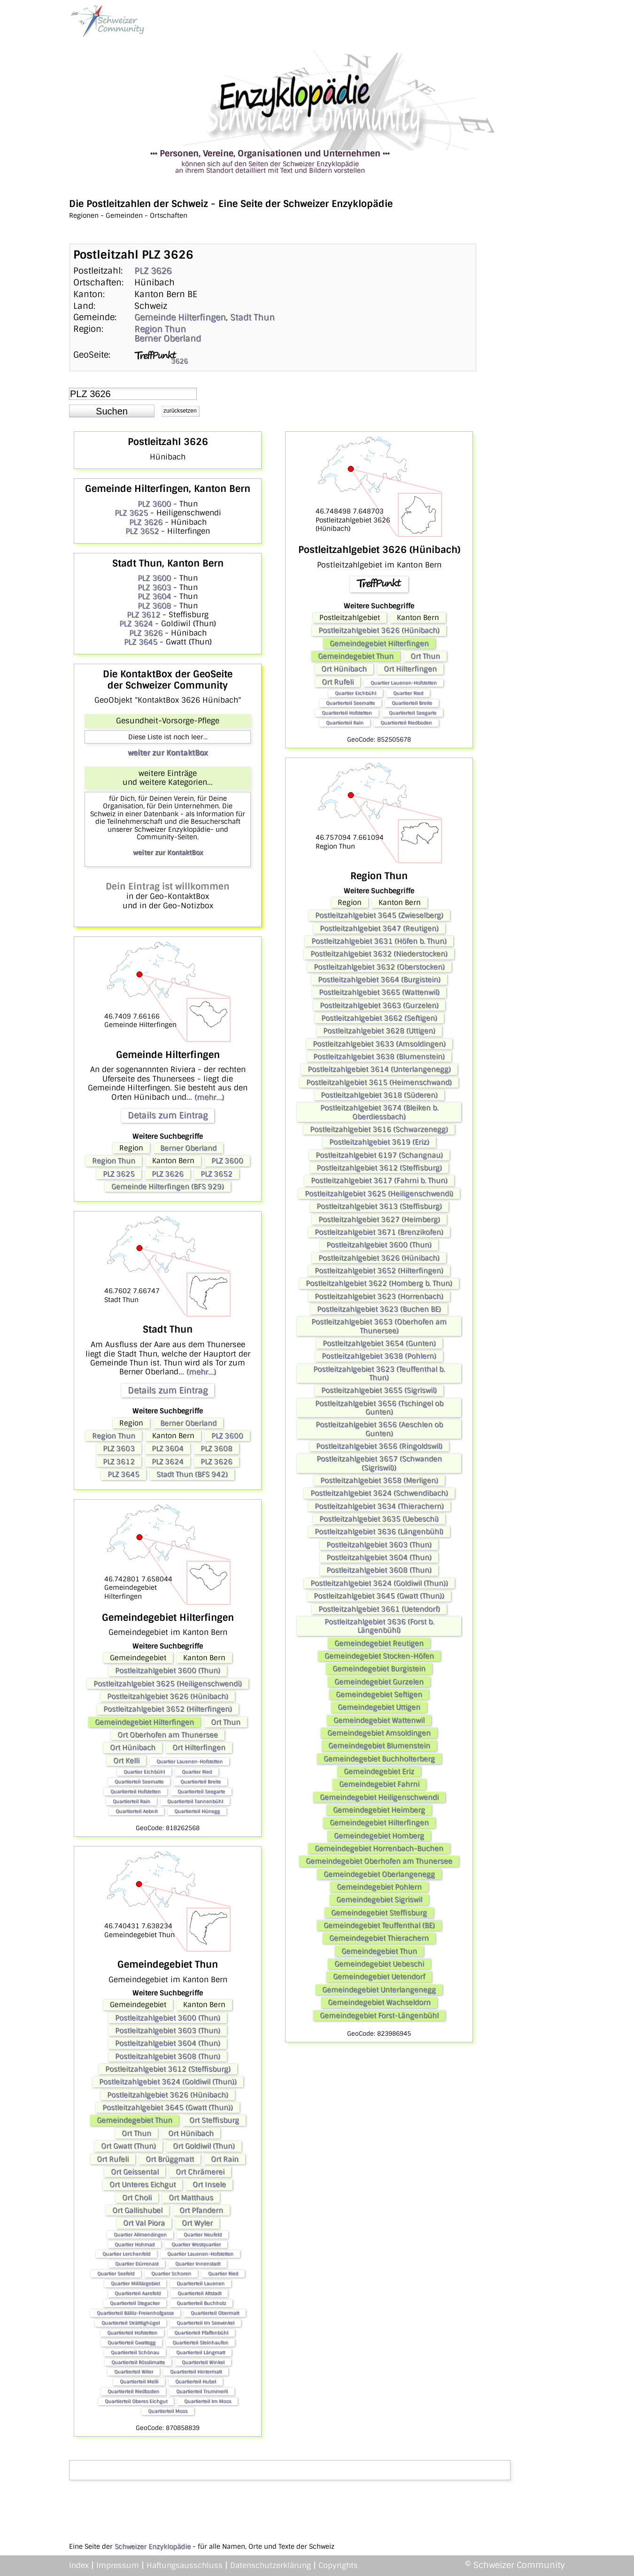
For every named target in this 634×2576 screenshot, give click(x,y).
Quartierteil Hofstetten (135, 1791)
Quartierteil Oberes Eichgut (136, 2401)
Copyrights (338, 2565)
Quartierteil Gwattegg (131, 2342)
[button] (112, 411)
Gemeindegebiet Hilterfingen (144, 1722)
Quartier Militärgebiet (135, 2283)
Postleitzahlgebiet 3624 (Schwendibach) (379, 1493)
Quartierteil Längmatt (200, 2352)
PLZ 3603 (154, 587)
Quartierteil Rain (131, 1801)
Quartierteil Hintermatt (196, 2372)
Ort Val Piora (144, 2223)
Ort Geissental (135, 2172)
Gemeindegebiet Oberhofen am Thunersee (379, 1861)
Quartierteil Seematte (139, 1782)
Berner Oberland (167, 338)
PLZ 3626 (152, 270)
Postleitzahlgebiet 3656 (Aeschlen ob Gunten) (379, 1429)
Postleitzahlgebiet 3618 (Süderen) (379, 1095)
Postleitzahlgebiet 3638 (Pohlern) (379, 1356)
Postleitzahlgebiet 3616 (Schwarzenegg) (379, 1129)
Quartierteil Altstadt (199, 2293)
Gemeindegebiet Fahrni (379, 1784)
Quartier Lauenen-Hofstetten (189, 1761)
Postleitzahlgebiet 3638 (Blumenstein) (379, 1056)
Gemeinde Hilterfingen (180, 317)
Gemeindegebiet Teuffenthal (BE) (379, 1925)
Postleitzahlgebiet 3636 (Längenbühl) (379, 1531)
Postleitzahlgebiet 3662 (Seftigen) (379, 1018)
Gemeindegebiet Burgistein (378, 1668)
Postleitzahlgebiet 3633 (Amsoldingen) (379, 1044)
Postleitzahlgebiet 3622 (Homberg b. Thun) (379, 1283)
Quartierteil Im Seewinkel (205, 2323)
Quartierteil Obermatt (215, 2313)
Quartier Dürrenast (136, 2264)
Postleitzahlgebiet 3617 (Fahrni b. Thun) (379, 1180)
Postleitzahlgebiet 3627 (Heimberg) (379, 1219)
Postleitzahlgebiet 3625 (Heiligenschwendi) (167, 1683)
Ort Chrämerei (200, 2172)
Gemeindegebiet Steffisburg (379, 1912)
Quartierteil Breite (200, 1782)
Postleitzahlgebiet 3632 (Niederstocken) (379, 953)
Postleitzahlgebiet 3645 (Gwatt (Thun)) (167, 2107)
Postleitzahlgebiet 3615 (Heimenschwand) (379, 1082)
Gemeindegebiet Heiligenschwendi (379, 1797)
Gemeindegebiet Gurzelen (379, 1682)
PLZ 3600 (154, 504)
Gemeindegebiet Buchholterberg (379, 1758)
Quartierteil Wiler (133, 2372)
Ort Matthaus (191, 2197)
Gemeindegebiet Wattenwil (379, 1720)
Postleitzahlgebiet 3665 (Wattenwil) (379, 992)
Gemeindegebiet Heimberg (379, 1810)
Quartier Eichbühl (144, 1772)
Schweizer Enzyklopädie (153, 2546)
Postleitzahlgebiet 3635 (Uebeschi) (379, 1519)
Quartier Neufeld (203, 2234)
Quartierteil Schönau (135, 2352)
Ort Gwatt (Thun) (128, 2146)
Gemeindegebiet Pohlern (379, 1887)
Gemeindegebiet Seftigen (379, 1694)
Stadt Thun (252, 317)
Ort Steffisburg (214, 2120)
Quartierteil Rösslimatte (138, 2362)
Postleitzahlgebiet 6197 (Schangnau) (379, 1155)
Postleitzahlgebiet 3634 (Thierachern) (379, 1506)
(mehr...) (209, 1097)
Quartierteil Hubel (195, 2381)
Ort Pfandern (201, 2210)
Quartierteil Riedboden (133, 2391)
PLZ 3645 (140, 642)
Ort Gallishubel (137, 2210)
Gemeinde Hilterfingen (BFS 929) (167, 1186)
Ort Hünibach (132, 1747)
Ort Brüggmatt (170, 2159)
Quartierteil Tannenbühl (195, 1801)
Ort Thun (225, 1722)
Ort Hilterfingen (198, 1747)
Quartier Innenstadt (197, 2264)
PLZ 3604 (154, 596)
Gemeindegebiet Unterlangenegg (379, 1989)
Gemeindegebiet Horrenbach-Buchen (379, 1848)
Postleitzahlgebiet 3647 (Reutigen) (379, 928)
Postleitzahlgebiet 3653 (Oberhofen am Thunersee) (379, 1326)
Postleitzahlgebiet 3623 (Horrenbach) (379, 1296)
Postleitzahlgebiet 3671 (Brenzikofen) (379, 1232)
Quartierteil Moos (167, 2411)
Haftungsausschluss (185, 2565)
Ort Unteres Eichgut (142, 2184)
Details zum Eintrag (168, 1115)
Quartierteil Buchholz (201, 2303)
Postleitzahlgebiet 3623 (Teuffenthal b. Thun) (379, 1373)
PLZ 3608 (154, 606)
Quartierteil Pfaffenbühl (201, 2333)
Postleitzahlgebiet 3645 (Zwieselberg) (379, 915)
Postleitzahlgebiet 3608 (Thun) (167, 2056)
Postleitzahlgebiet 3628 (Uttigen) (379, 1030)
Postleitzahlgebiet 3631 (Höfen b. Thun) (379, 941)
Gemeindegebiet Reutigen (379, 1643)
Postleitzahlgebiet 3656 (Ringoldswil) (379, 1446)
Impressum (117, 2565)
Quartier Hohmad (135, 2244)
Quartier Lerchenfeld (126, 2254)
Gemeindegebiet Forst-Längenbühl (379, 2015)
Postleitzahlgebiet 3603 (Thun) (167, 2030)
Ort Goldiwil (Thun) (204, 2146)
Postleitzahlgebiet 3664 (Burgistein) (379, 979)
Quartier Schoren (171, 2273)
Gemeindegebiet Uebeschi (379, 1964)
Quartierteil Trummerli (202, 2391)
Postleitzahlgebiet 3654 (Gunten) (379, 1343)
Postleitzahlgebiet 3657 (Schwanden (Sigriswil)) (379, 1463)
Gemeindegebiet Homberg (379, 1835)
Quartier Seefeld (115, 2273)
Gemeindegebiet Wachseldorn (379, 2002)
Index (79, 2565)
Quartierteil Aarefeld (138, 2293)
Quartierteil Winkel (203, 2362)
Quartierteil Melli (139, 2381)
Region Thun (160, 329)
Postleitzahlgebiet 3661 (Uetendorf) (379, 1609)
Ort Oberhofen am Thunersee (167, 1735)
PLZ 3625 (131, 513)
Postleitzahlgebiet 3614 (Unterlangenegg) (379, 1069)
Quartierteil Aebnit (136, 1811)
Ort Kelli (126, 1760)
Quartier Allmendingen (140, 2234)
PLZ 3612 (143, 615)
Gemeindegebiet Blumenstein (379, 1745)
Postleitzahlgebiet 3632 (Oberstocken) (379, 967)
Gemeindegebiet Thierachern (379, 1938)
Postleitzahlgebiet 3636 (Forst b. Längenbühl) (379, 1626)
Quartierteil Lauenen (200, 2283)
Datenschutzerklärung (270, 2565)
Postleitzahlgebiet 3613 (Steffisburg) (379, 1206)
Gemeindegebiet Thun (134, 2120)
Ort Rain (225, 2159)
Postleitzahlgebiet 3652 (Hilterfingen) (167, 1709)
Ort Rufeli (113, 2159)
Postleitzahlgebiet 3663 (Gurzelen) (379, 1005)
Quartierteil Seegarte (201, 1791)
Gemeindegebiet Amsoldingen (379, 1733)
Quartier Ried (197, 1772)
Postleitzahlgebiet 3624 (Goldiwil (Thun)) (168, 2081)
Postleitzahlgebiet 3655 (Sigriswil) (379, 1390)
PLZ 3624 (136, 624)
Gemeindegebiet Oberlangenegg (379, 1874)
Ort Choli (137, 2197)
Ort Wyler (197, 2223)
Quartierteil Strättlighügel (130, 2323)
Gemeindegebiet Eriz (379, 1771)
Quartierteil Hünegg (197, 1811)
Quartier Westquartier (196, 2244)
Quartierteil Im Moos (207, 2401)
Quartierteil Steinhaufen (200, 2342)
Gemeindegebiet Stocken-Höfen (379, 1656)
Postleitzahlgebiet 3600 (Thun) (167, 1670)
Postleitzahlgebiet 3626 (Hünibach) (167, 1696)
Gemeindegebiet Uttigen (379, 1707)
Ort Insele (209, 2184)
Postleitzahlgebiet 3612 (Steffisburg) (168, 2069)
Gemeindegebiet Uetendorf (379, 1976)
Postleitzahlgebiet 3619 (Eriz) (379, 1142)
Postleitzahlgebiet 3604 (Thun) (167, 2043)
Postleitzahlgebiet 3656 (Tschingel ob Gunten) (379, 1408)
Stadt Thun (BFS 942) (192, 1474)
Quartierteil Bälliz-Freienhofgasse (135, 2313)
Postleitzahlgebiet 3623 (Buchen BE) (379, 1309)
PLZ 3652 (142, 531)
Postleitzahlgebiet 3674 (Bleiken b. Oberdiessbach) (379, 1112)
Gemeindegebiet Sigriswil (379, 1899)
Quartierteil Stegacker (135, 2303)
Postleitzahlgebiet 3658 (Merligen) (379, 1480)
